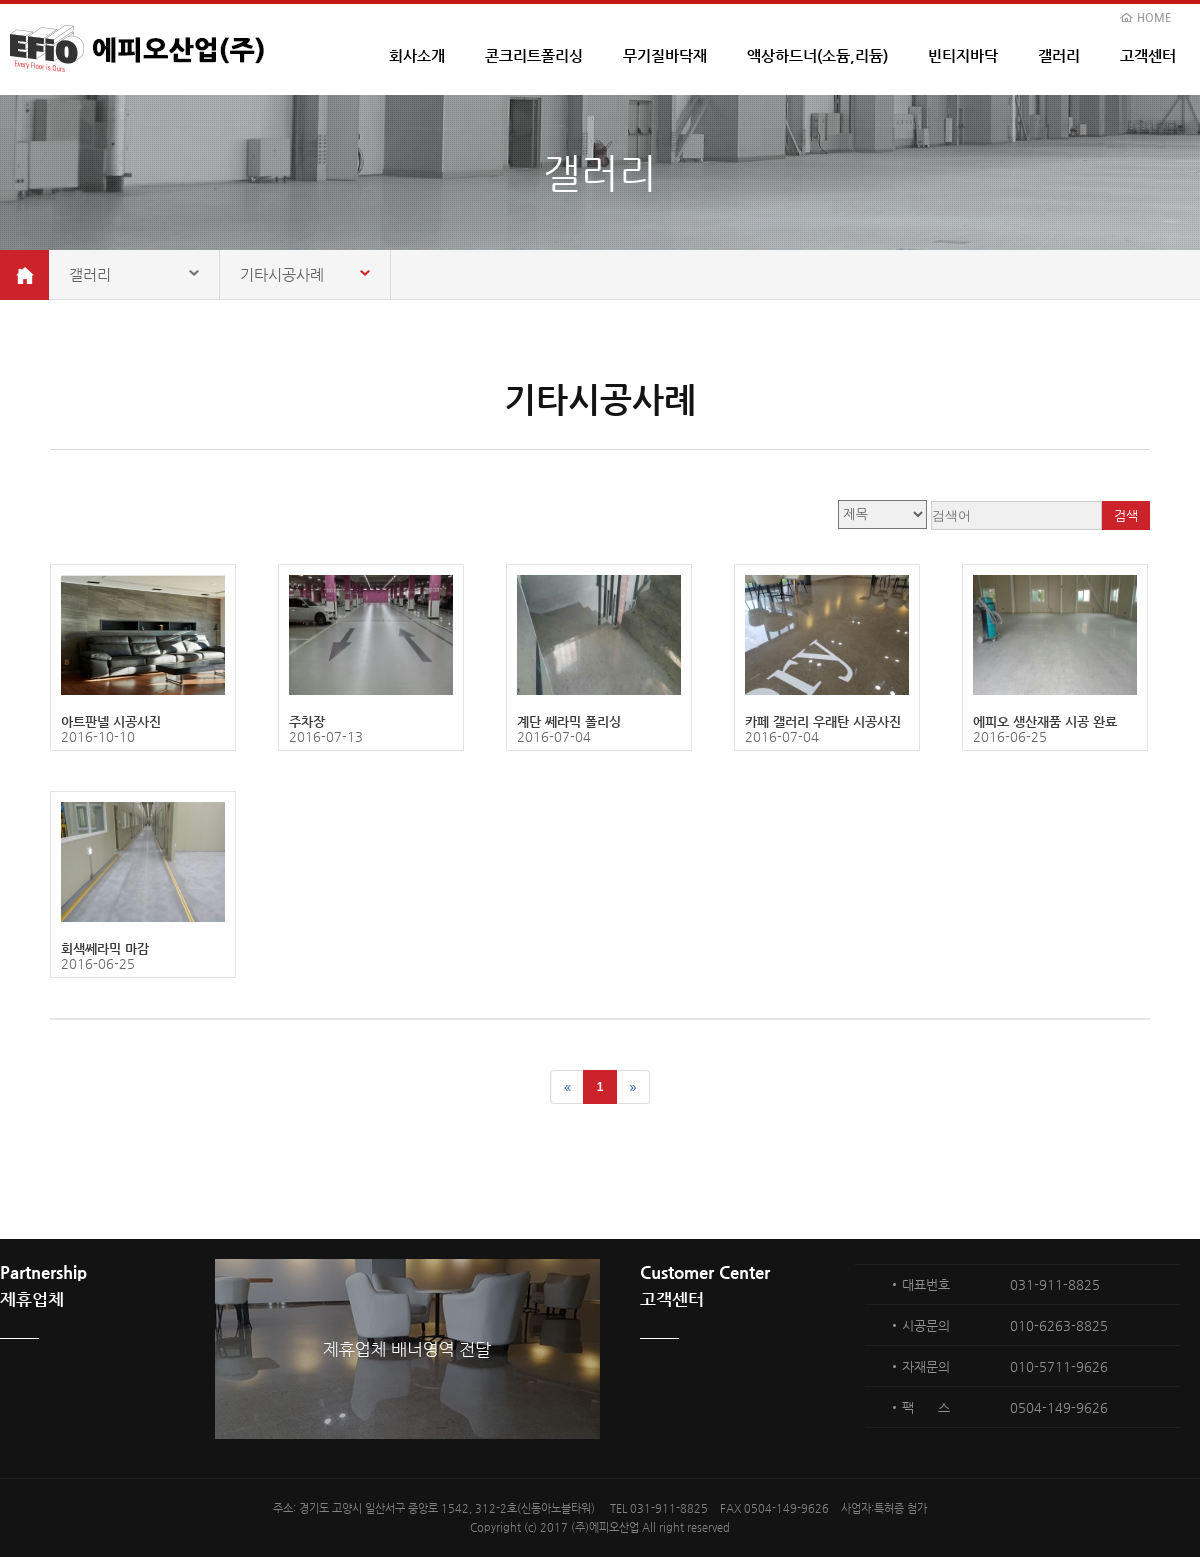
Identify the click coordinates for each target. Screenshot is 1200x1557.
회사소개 (417, 55)
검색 (1126, 515)
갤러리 (1059, 55)
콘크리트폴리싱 (534, 55)
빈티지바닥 (963, 55)
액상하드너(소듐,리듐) (817, 55)
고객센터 (1148, 55)
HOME (1154, 17)
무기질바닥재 (665, 55)
